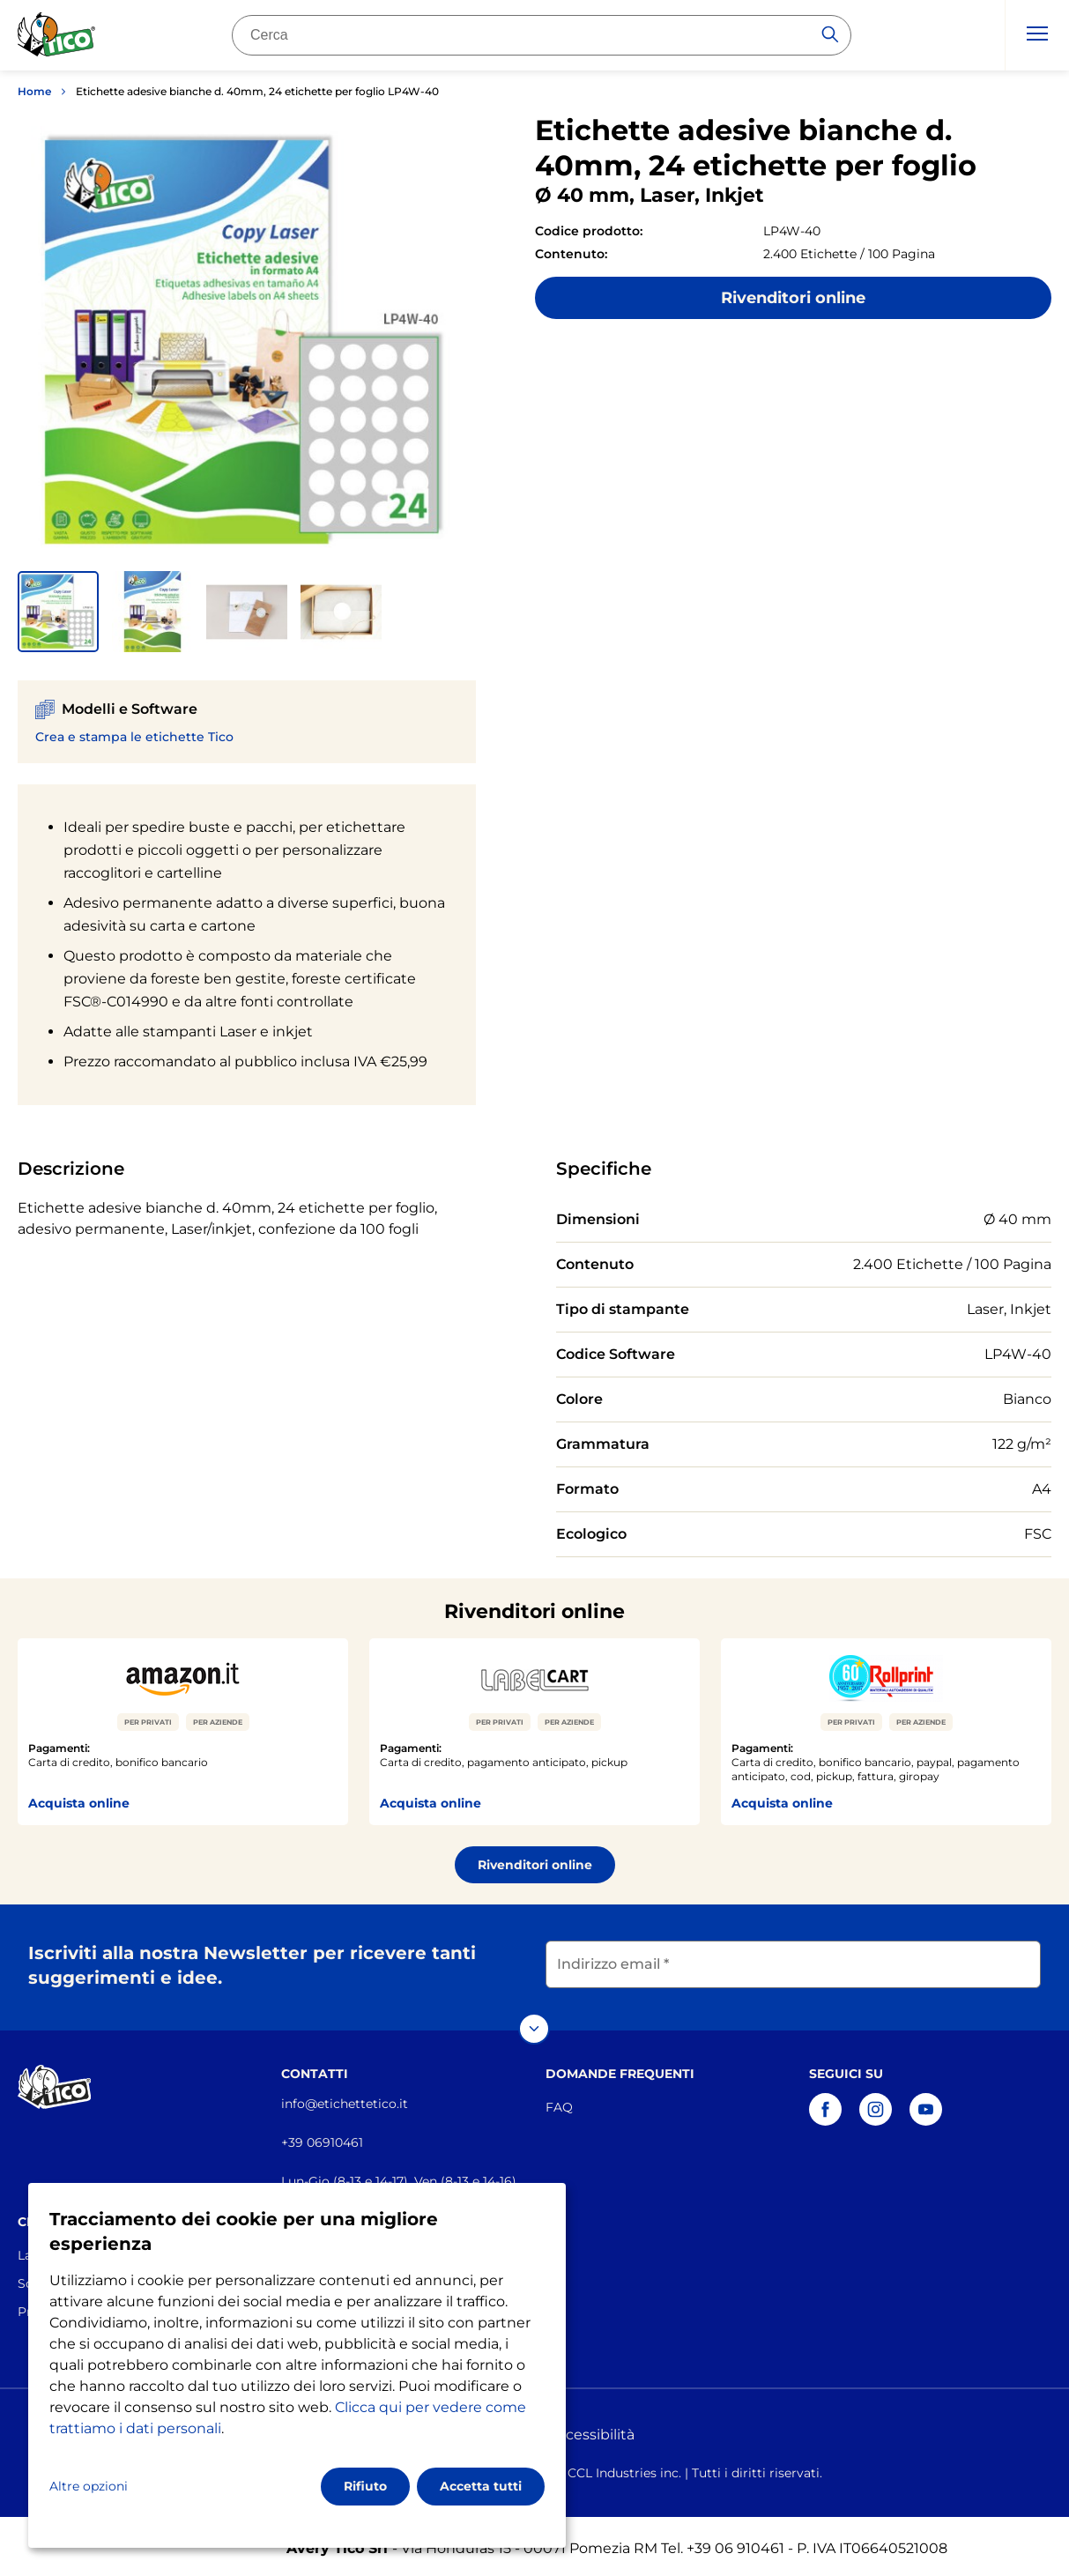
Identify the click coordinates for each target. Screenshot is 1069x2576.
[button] (58, 611)
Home (34, 91)
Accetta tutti (481, 2486)
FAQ (559, 2103)
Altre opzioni (88, 2486)
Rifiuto (365, 2486)
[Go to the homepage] (57, 37)
